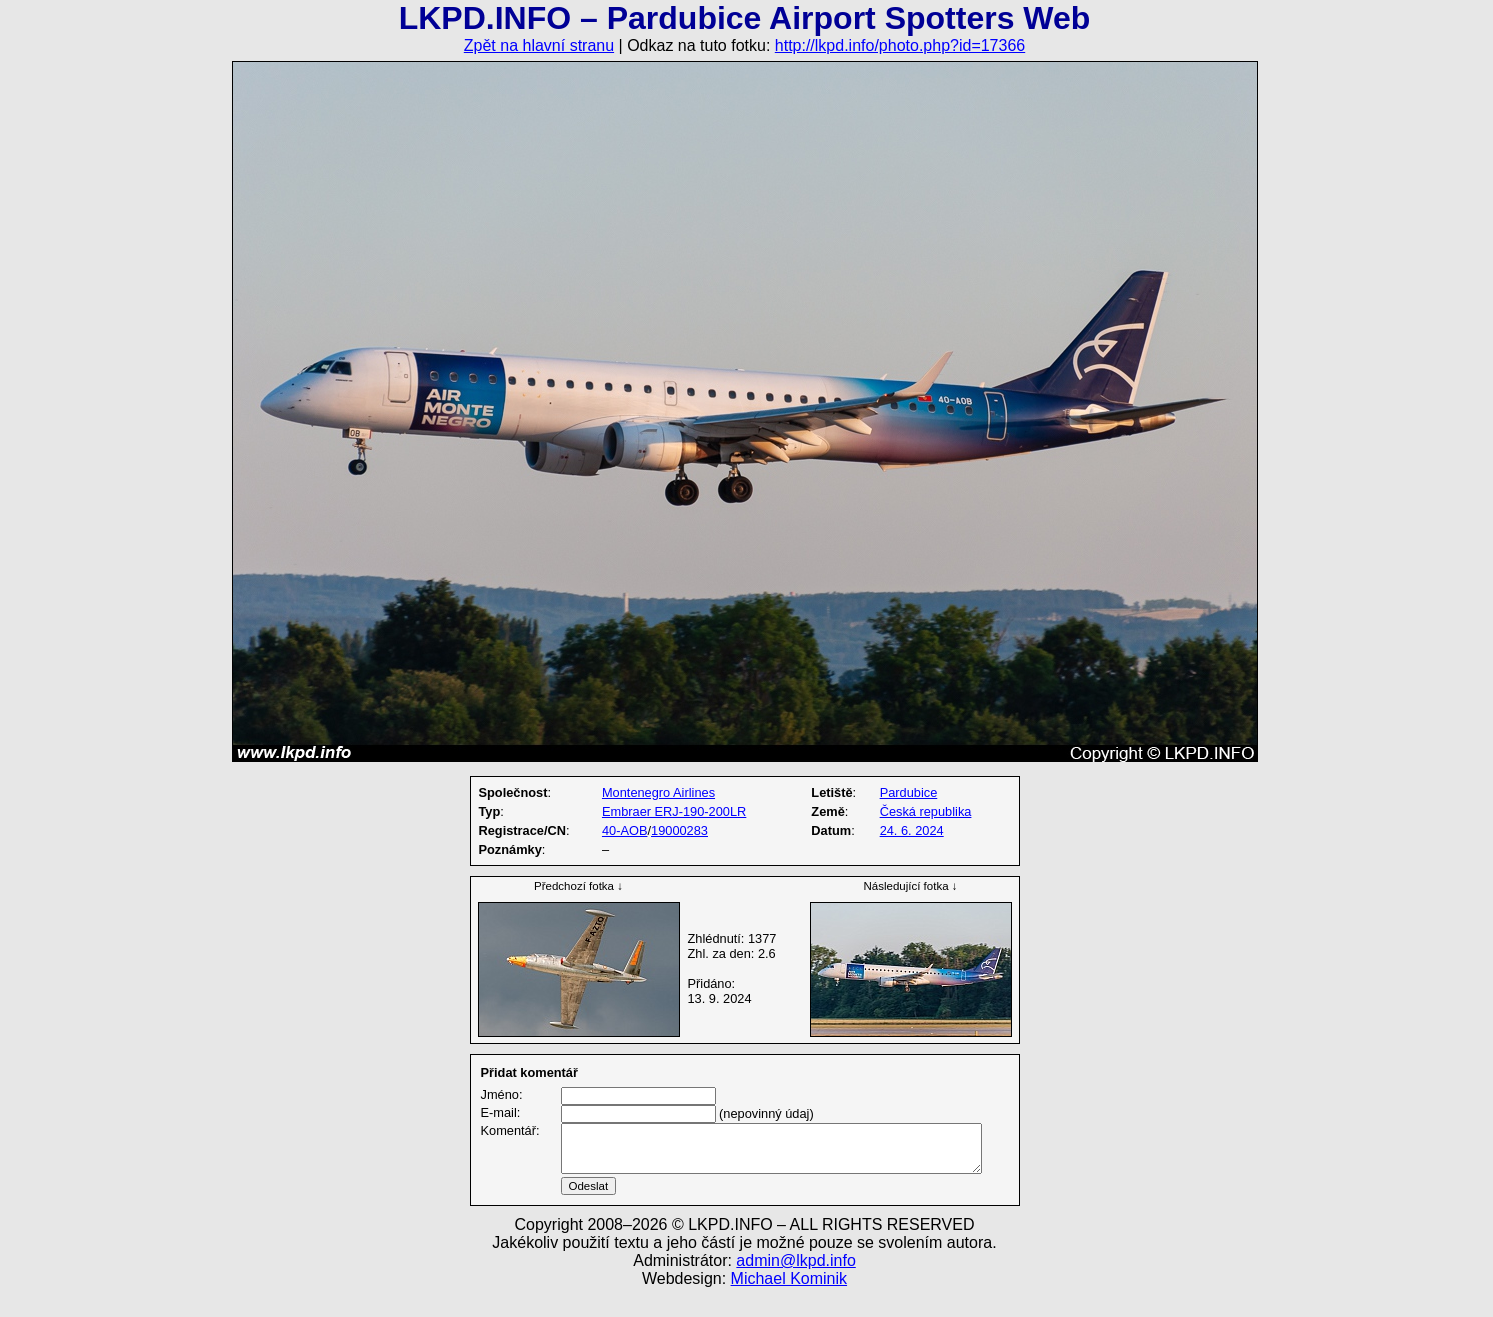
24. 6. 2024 (912, 830)
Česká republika (926, 811)
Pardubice (909, 792)
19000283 (679, 830)
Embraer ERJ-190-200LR (674, 811)
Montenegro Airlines (658, 792)
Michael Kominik (789, 1302)
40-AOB (625, 830)
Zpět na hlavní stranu (539, 45)
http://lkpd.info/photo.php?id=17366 (900, 45)
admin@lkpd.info (795, 1284)
